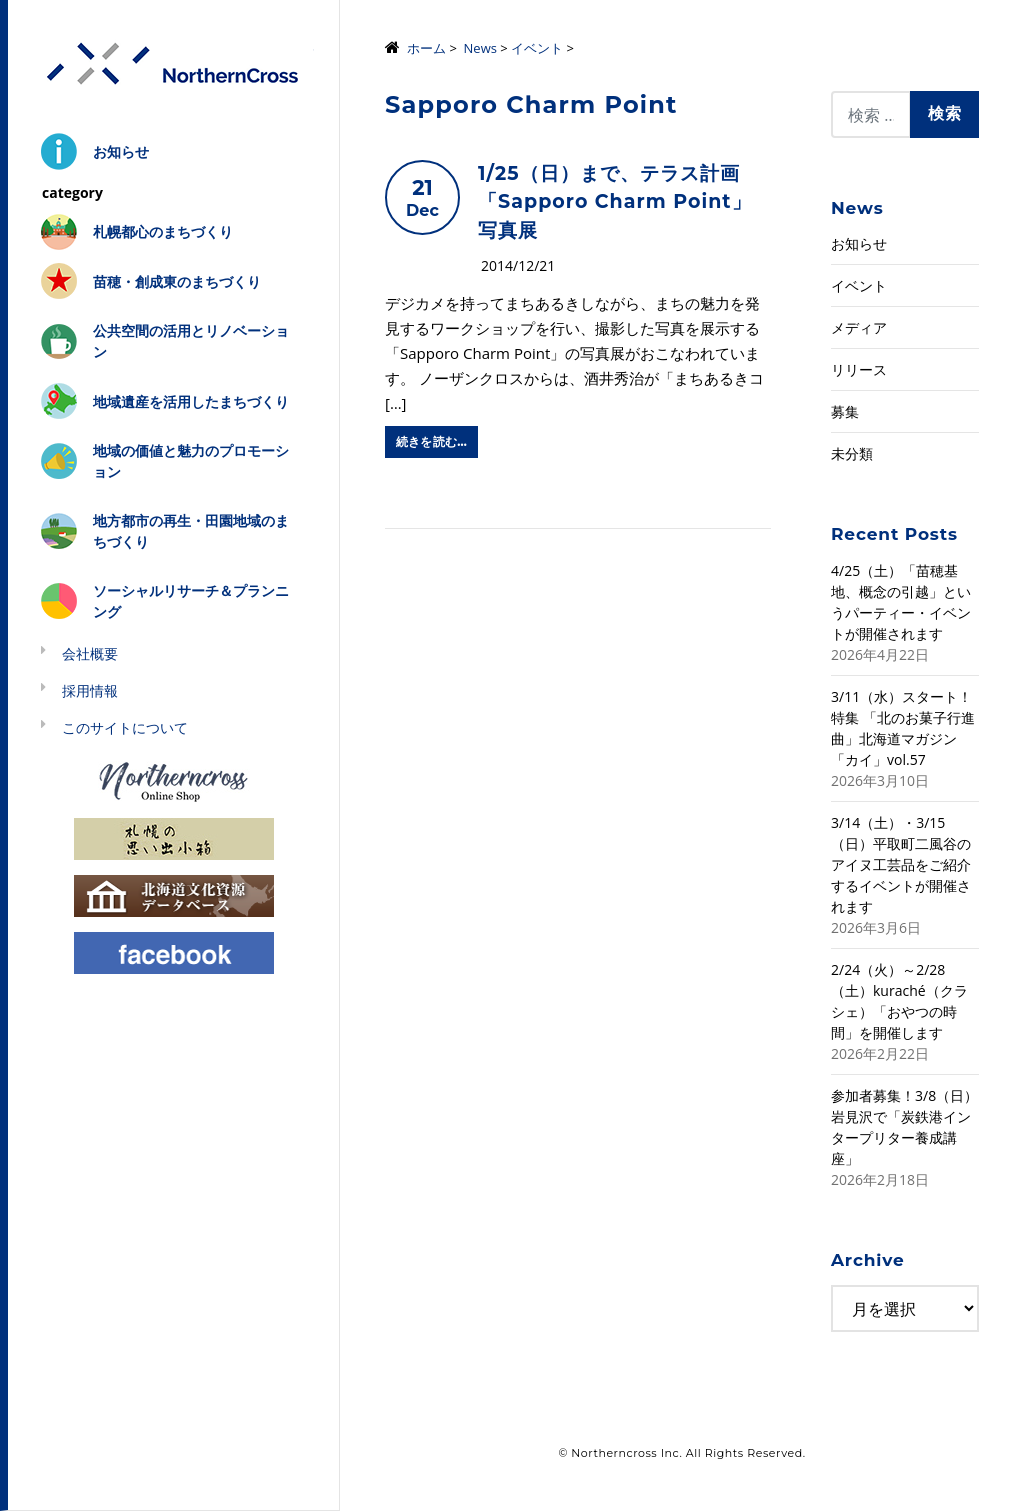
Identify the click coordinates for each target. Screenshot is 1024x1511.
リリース (859, 369)
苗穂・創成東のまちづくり (177, 281)
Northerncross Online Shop (174, 780)
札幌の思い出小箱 (174, 837)
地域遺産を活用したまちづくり (191, 401)
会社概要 (90, 653)
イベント (537, 48)
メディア (859, 327)
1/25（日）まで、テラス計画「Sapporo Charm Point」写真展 (615, 202)
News (480, 48)
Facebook (174, 951)
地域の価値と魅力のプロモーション (191, 461)
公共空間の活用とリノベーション (191, 341)
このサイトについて (125, 727)
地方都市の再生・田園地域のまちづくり (191, 531)
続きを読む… (431, 441)
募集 (845, 411)
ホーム (426, 48)
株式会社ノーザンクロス (174, 64)
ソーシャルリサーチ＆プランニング (191, 601)
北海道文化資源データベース (174, 894)
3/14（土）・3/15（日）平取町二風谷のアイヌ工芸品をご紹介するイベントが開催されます (901, 864)
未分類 (852, 453)
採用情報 (90, 690)
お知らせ (121, 151)
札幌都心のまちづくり (163, 231)
